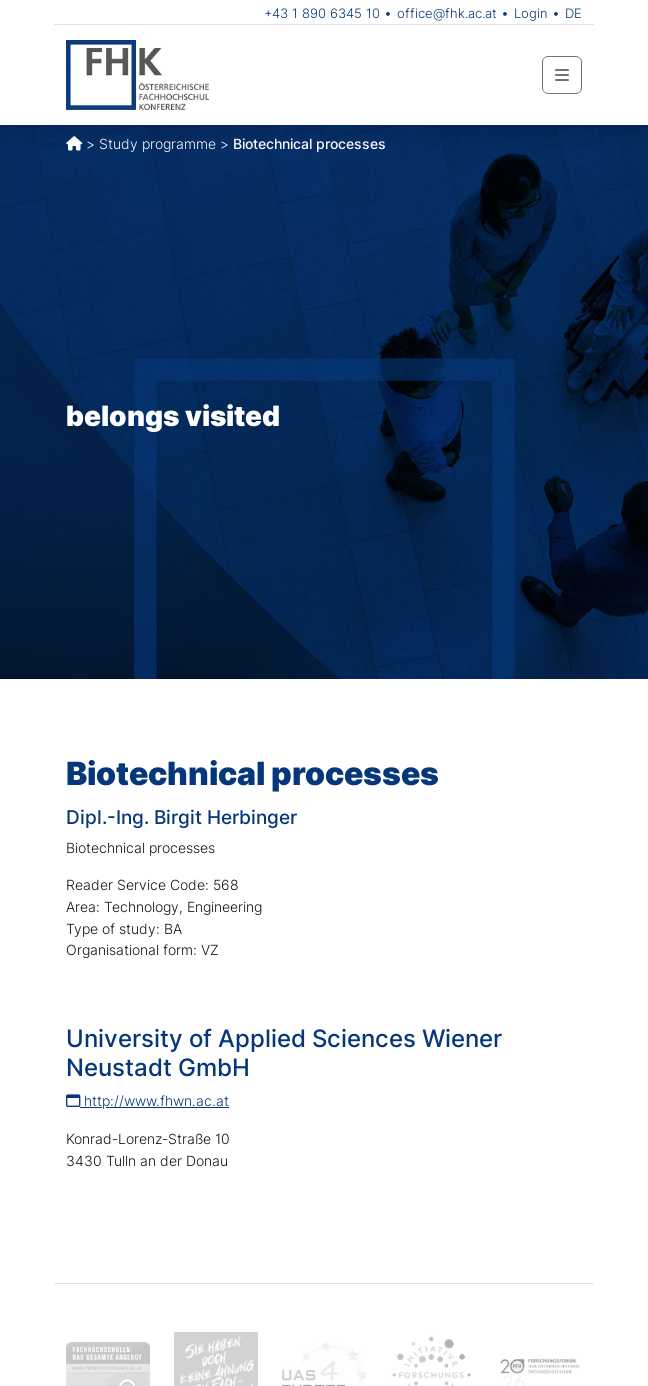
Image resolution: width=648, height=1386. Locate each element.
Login (531, 13)
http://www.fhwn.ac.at (147, 1100)
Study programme (157, 143)
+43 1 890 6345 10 (322, 13)
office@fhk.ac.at (447, 13)
